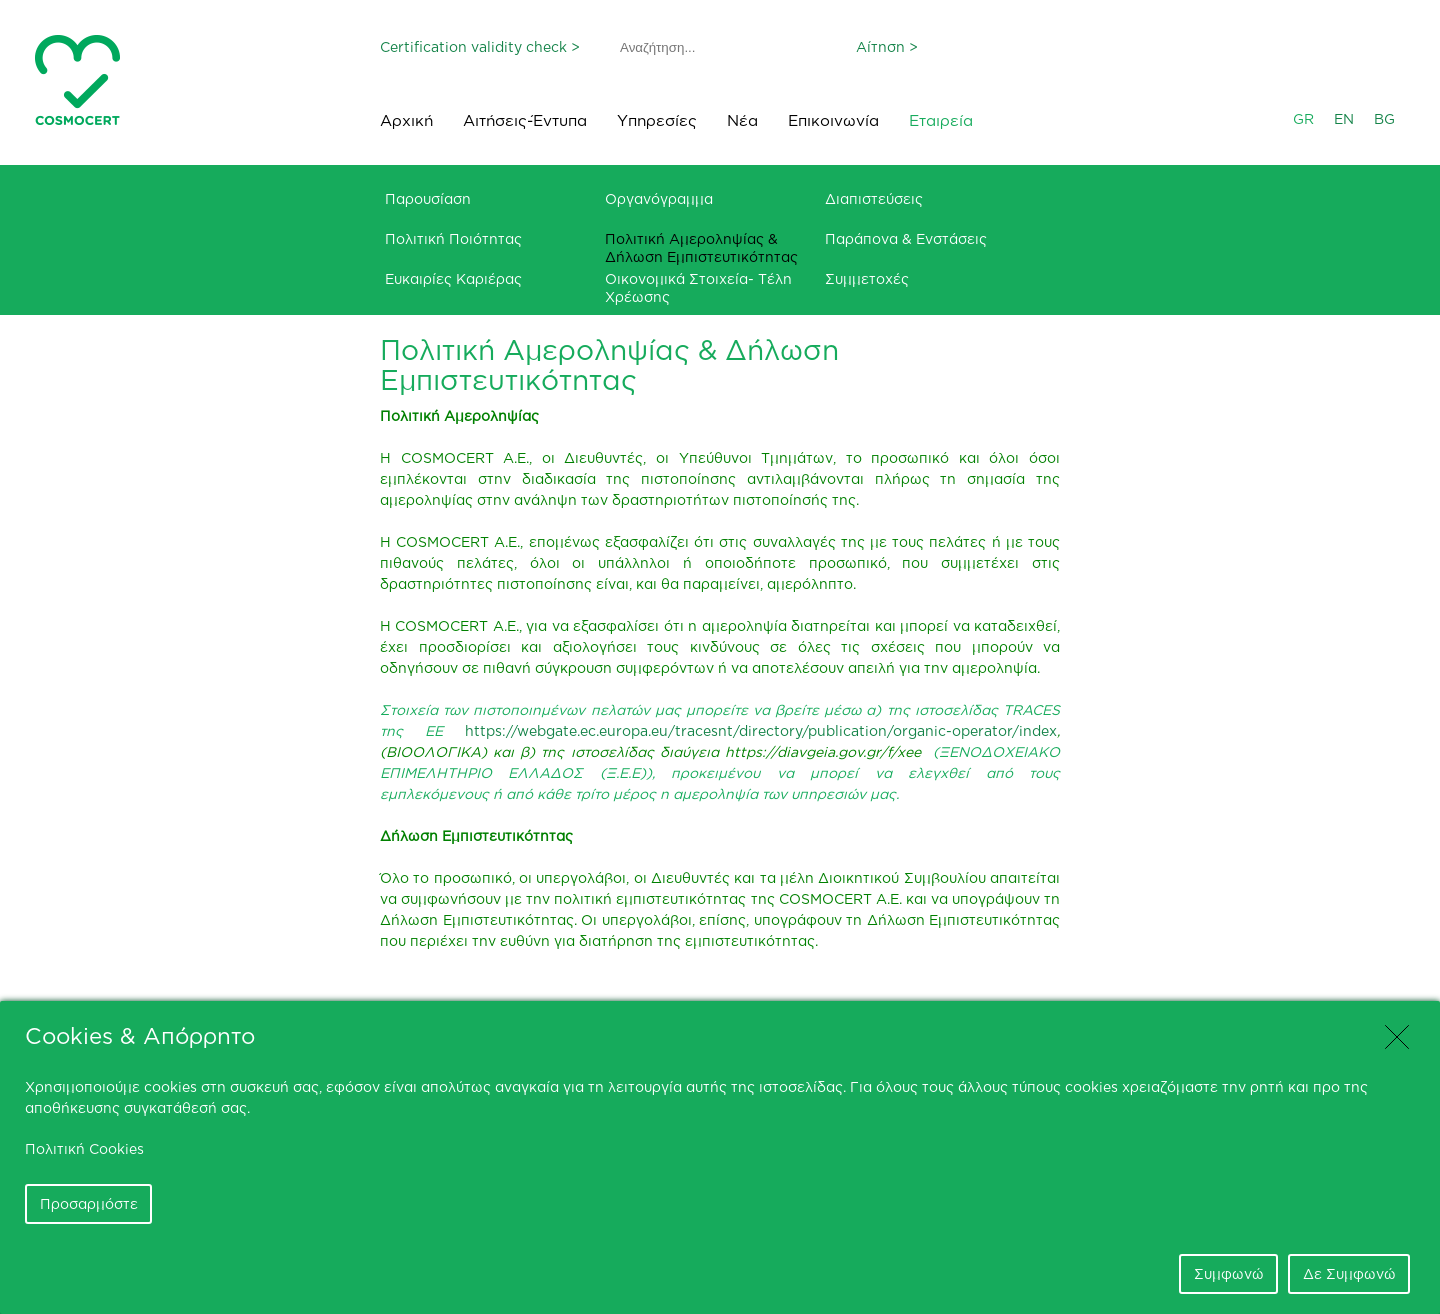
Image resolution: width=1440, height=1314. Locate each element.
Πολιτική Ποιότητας (453, 238)
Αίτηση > (887, 46)
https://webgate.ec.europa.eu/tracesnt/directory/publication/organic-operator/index (761, 730)
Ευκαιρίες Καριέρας (453, 278)
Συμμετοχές (867, 278)
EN (1344, 118)
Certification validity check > (480, 46)
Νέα (742, 120)
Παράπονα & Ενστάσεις (906, 238)
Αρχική (406, 120)
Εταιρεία (941, 120)
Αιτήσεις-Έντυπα (525, 120)
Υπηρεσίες (657, 120)
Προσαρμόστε (89, 1203)
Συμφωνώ (1229, 1273)
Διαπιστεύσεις (874, 198)
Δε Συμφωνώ (1349, 1273)
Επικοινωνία (833, 120)
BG (1384, 118)
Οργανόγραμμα (659, 198)
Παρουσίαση (428, 198)
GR (1303, 118)
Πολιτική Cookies (84, 1148)
